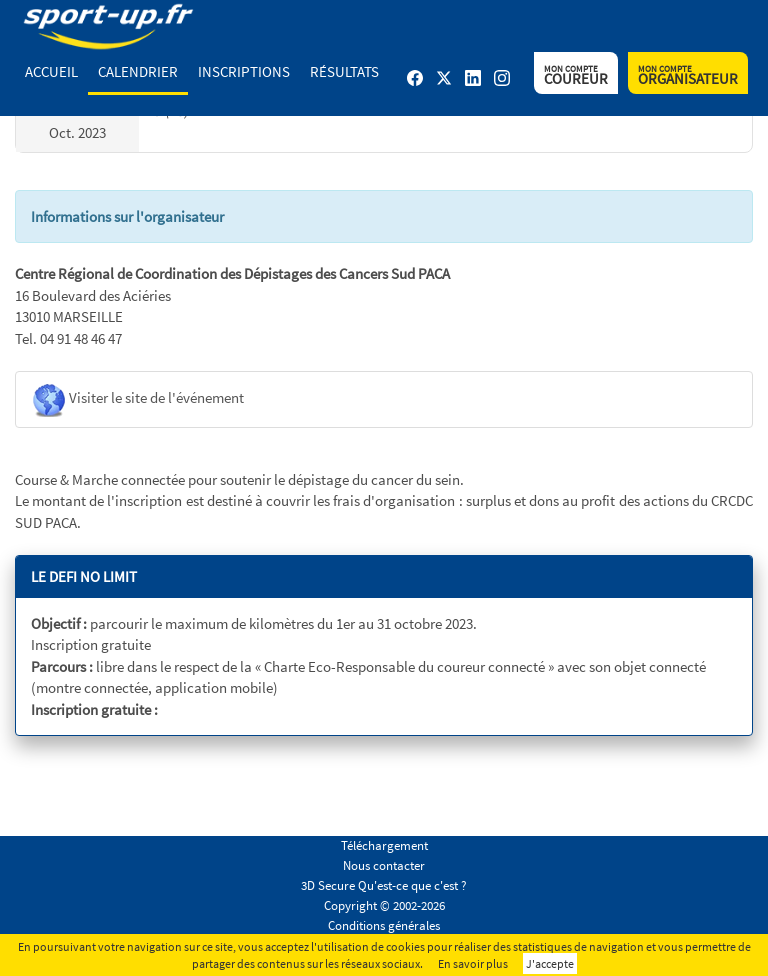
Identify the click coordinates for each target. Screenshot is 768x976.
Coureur (576, 75)
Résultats (344, 71)
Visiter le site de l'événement (137, 399)
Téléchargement (384, 845)
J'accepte (550, 963)
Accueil (51, 71)
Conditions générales (384, 925)
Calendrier (138, 71)
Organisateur (688, 75)
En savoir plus (473, 963)
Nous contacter (384, 865)
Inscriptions (244, 71)
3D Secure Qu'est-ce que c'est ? (384, 885)
